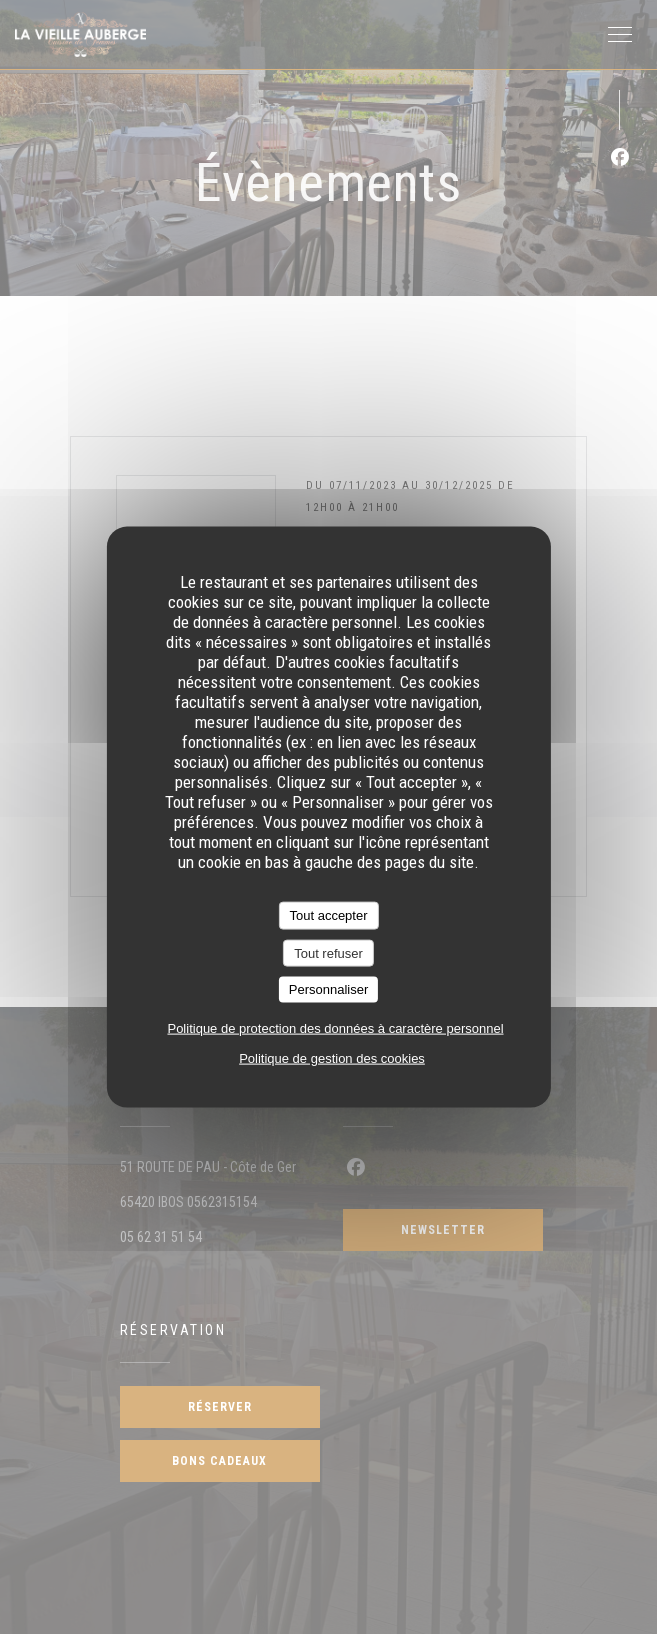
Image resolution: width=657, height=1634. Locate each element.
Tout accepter (328, 915)
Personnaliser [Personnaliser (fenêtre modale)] (329, 989)
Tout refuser (328, 952)
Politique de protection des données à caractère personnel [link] (335, 1027)
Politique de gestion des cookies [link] (332, 1057)
